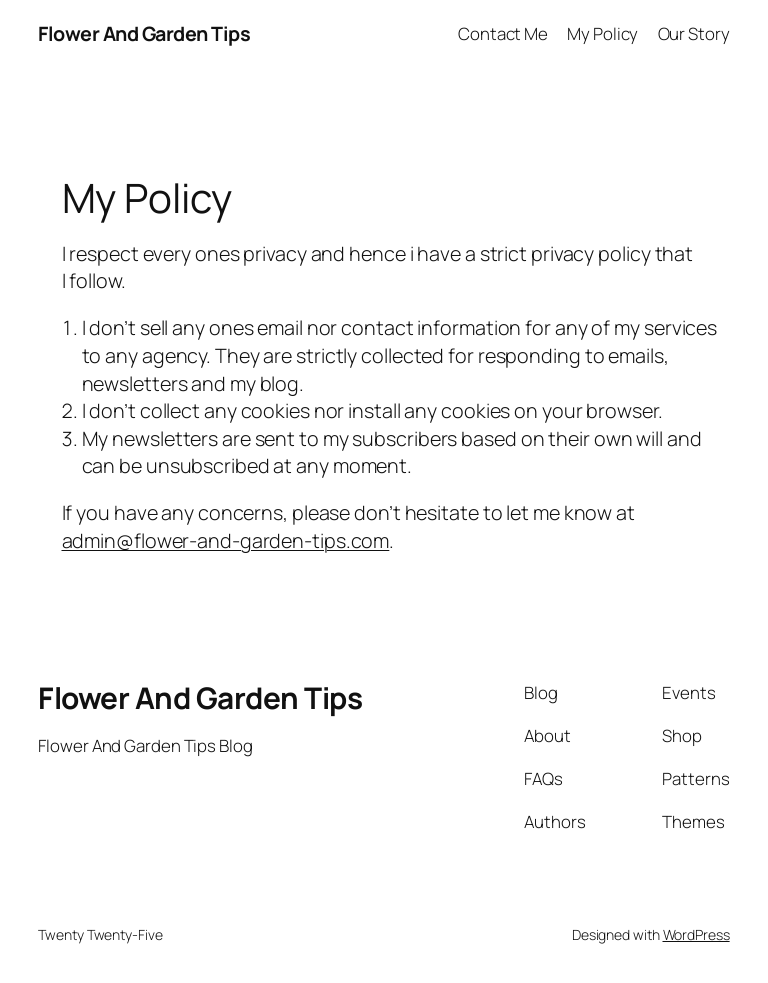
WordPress (696, 934)
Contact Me (503, 33)
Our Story (694, 33)
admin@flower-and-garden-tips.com (226, 540)
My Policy (602, 33)
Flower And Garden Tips (144, 33)
